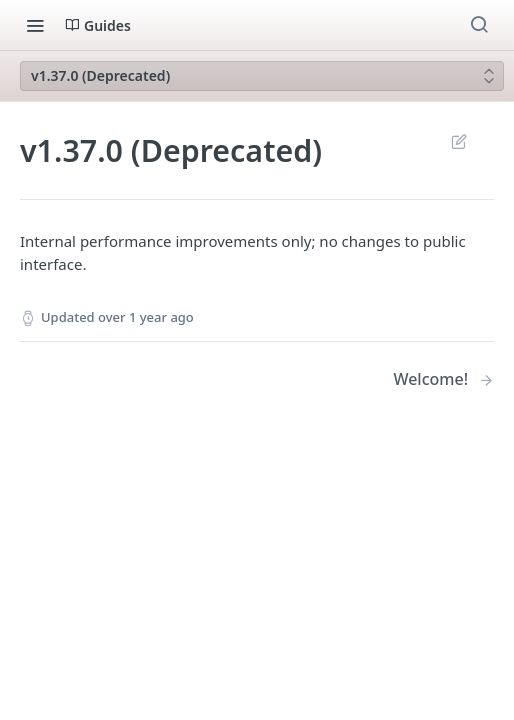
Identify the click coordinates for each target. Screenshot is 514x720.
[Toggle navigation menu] (35, 25)
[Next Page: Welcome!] (443, 379)
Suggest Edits (458, 141)
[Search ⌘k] (479, 25)
